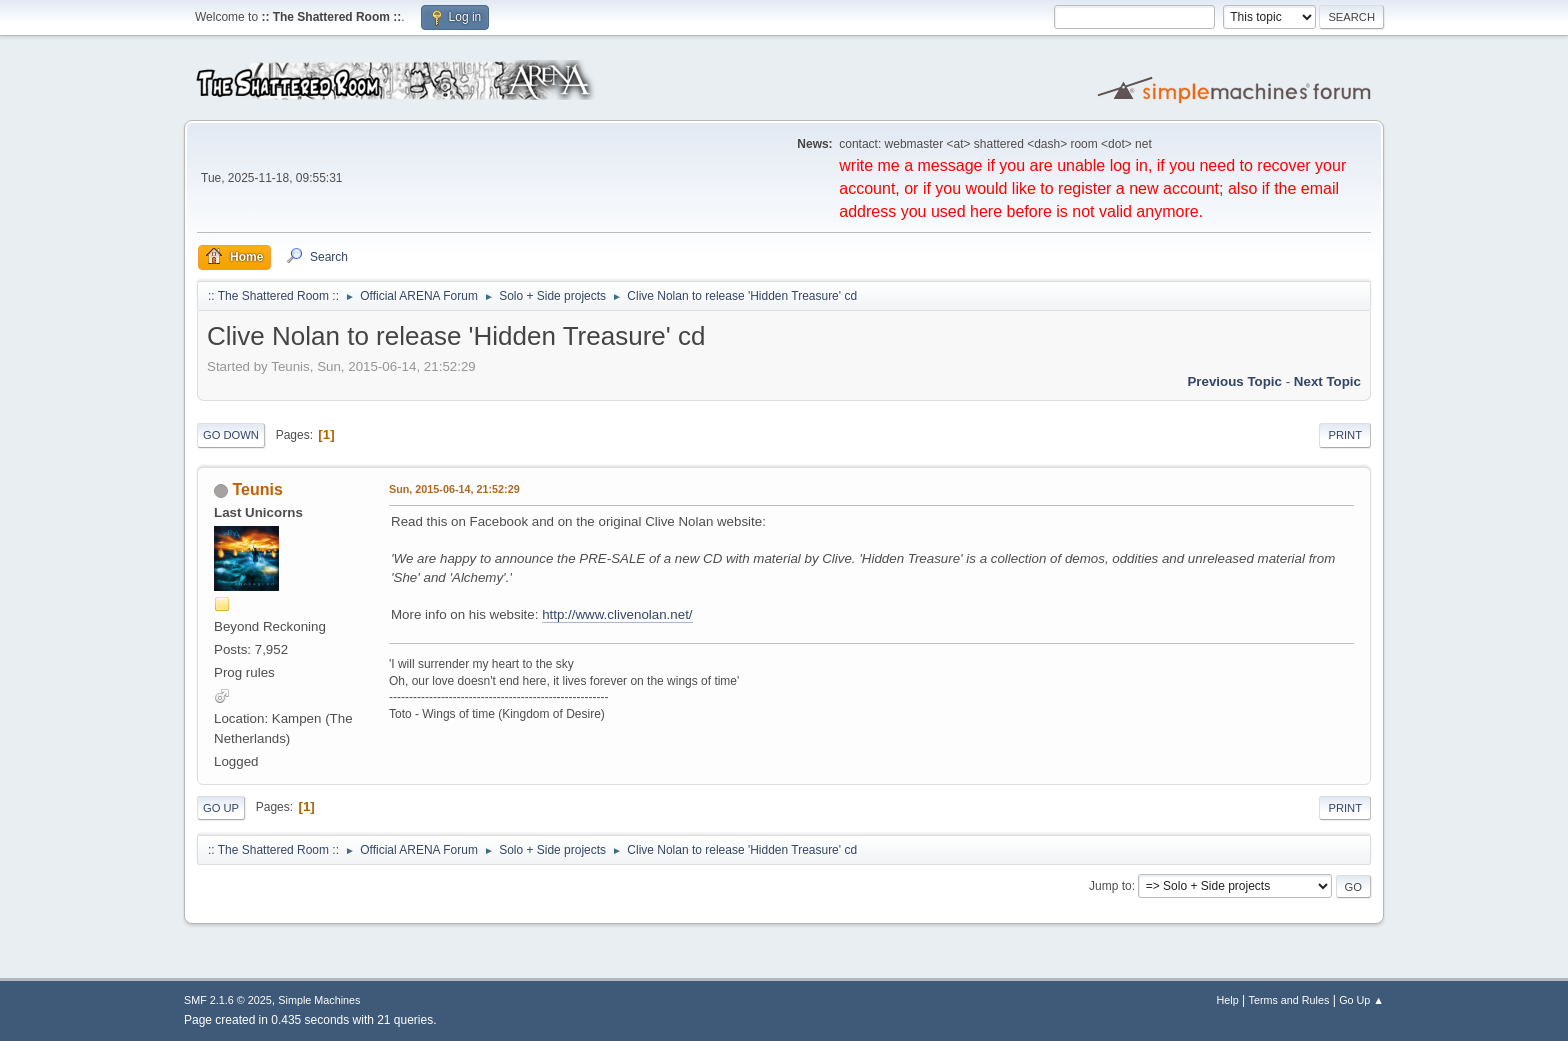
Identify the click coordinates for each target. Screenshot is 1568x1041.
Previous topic (1234, 381)
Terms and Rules (1289, 1000)
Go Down (231, 435)
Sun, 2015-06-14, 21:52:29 (454, 489)
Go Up (221, 808)
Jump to (1110, 886)
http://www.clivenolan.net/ (617, 614)
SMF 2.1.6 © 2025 (228, 1000)
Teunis (257, 489)
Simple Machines (319, 1000)
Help (1228, 1000)
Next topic (1327, 381)
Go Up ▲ (1361, 1000)
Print (1345, 435)
